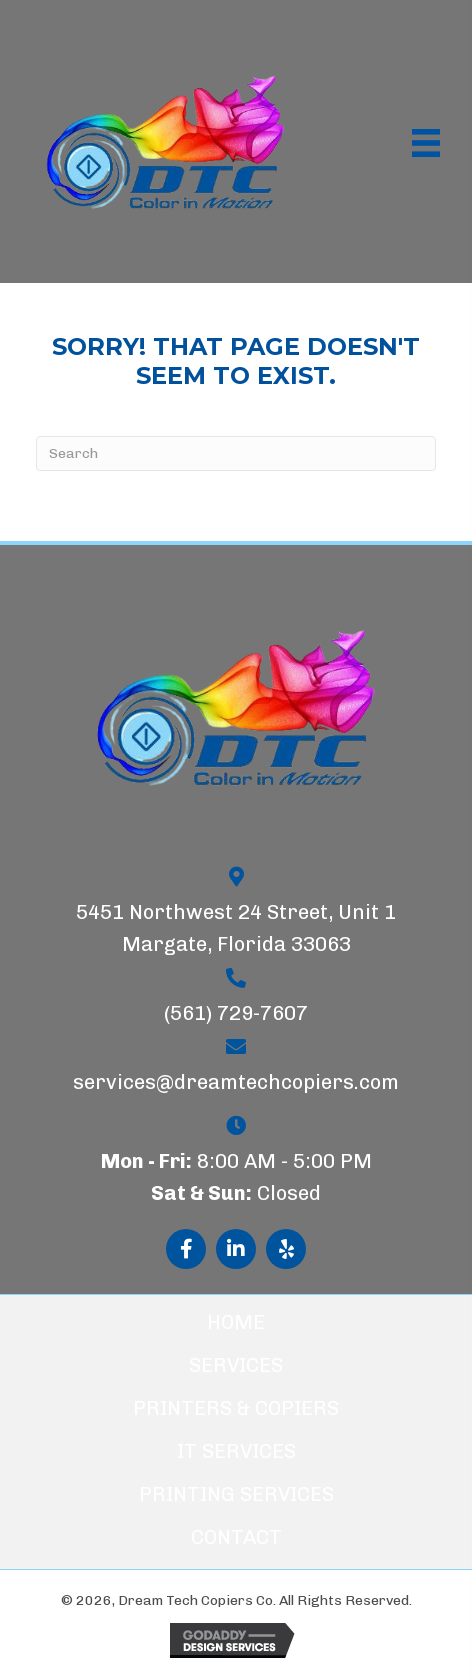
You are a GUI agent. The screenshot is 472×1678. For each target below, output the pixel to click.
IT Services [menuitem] (236, 1451)
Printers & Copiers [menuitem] (236, 1408)
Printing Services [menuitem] (236, 1494)
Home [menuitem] (236, 1322)
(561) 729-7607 (236, 1013)
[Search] (236, 453)
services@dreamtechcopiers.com (236, 1082)
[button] (186, 1249)
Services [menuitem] (236, 1365)
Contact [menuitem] (236, 1537)
